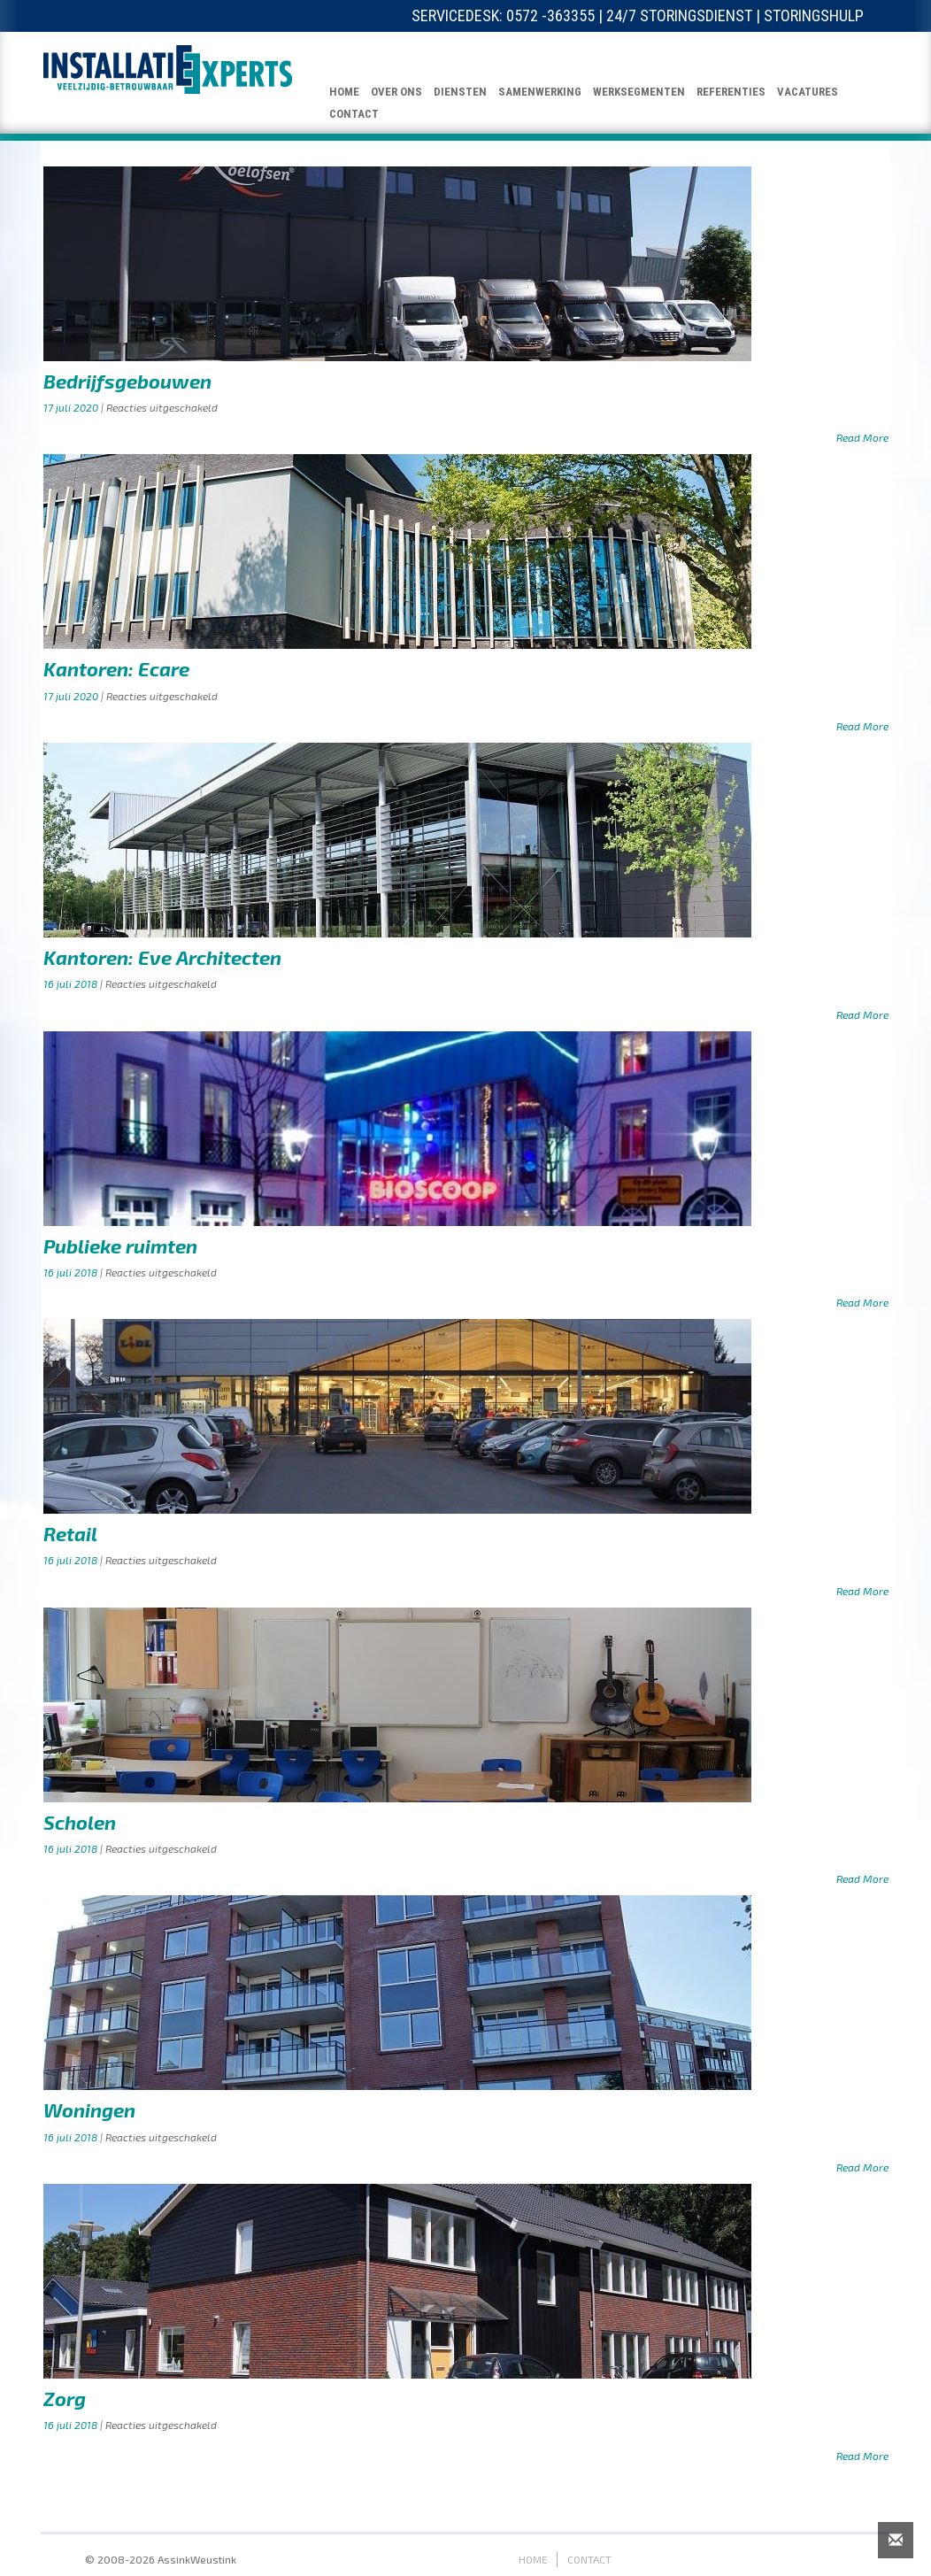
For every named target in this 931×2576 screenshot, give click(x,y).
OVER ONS (396, 91)
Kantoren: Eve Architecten (162, 956)
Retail (70, 1533)
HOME (344, 91)
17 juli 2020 (72, 407)
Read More (862, 437)
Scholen (79, 1821)
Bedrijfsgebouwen (127, 380)
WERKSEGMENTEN (639, 91)
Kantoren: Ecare (116, 668)
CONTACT (354, 113)
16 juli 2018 (71, 983)
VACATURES (807, 91)
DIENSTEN (460, 91)
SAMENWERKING (539, 91)
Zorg (64, 2398)
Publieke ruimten (120, 1245)
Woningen (89, 2109)
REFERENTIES (731, 91)
